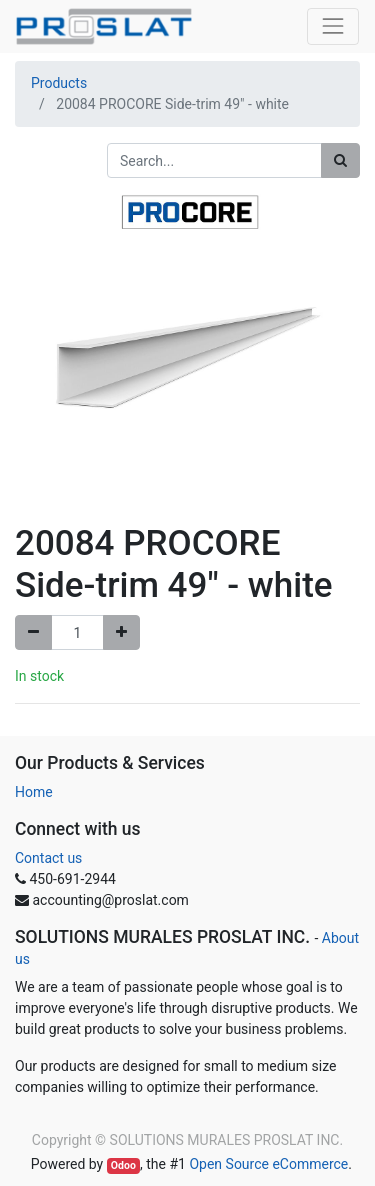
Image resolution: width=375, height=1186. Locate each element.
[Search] (340, 160)
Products (59, 83)
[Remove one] (33, 632)
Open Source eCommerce (268, 1164)
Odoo (123, 1165)
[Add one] (121, 632)
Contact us (48, 858)
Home (34, 792)
